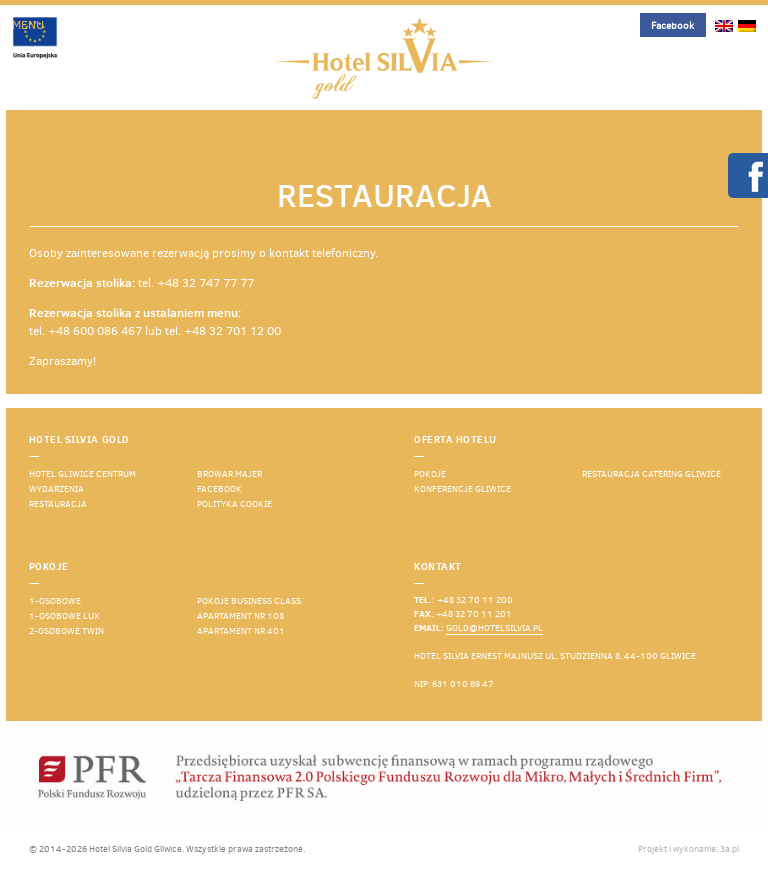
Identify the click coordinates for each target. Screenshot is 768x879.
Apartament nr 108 (240, 616)
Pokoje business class (249, 601)
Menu (28, 25)
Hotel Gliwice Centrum (82, 474)
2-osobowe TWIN (66, 631)
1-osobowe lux (64, 616)
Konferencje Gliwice (462, 489)
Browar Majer (229, 474)
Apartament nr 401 (241, 631)
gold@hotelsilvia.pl (494, 628)
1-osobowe (55, 601)
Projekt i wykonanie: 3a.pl (688, 849)
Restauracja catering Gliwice (651, 474)
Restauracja (58, 504)
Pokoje (430, 474)
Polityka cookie (234, 504)
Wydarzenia (56, 489)
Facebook (672, 25)
